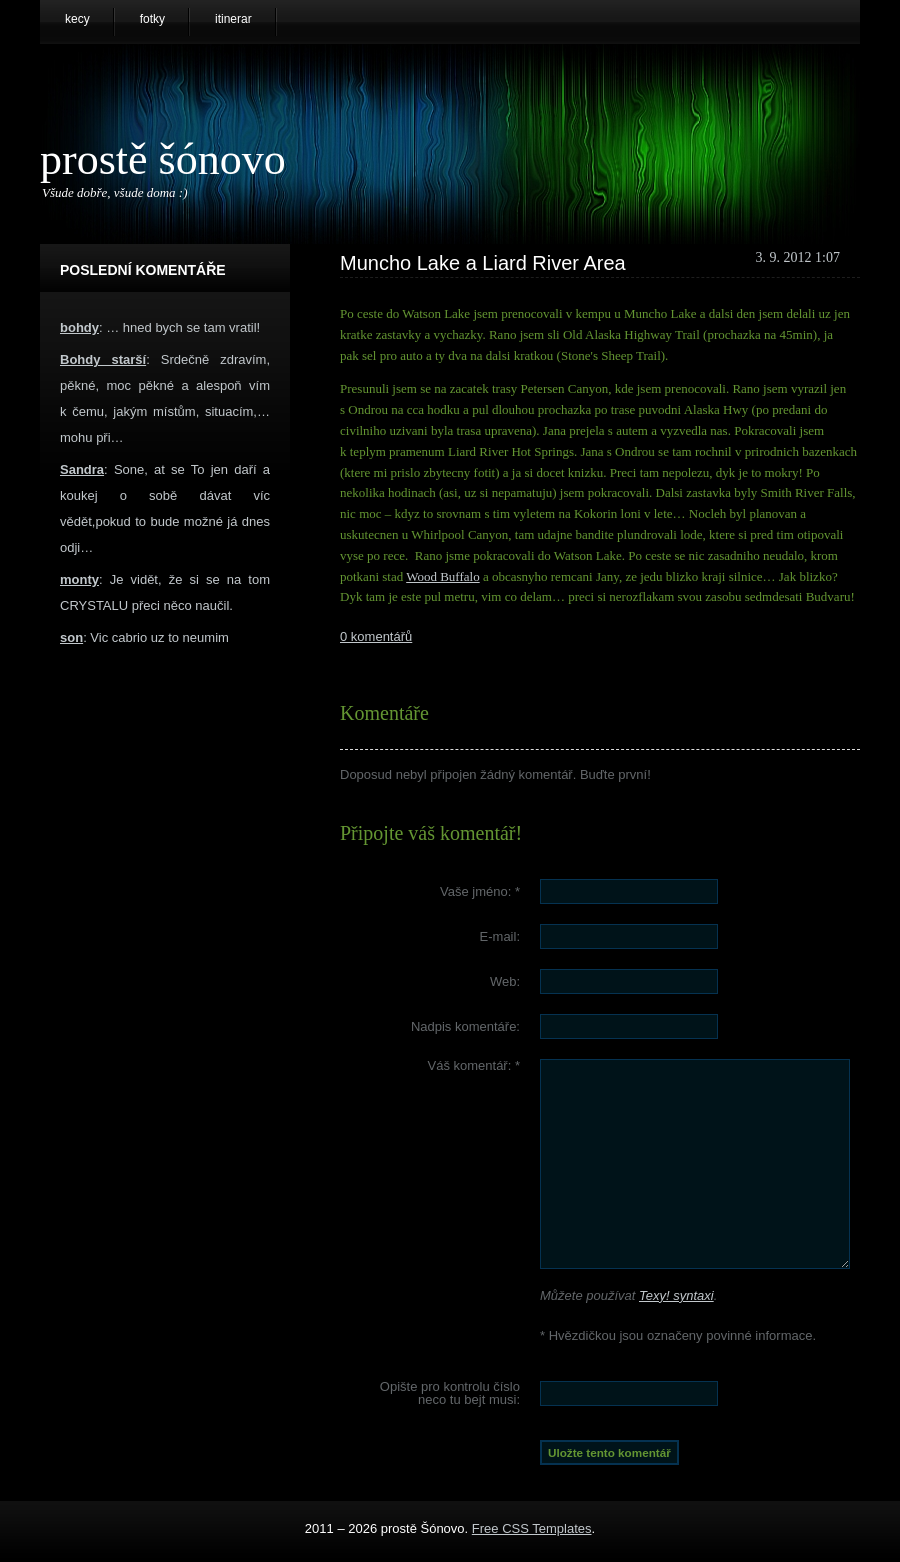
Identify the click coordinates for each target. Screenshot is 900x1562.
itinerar (233, 19)
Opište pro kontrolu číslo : (450, 1393)
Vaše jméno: (480, 891)
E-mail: (500, 936)
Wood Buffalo (442, 576)
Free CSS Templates (532, 1528)
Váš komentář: (474, 1065)
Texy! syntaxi (676, 1295)
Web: (505, 981)
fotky (152, 19)
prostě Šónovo (163, 159)
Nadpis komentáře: (465, 1026)
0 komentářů (376, 636)
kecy (77, 19)
